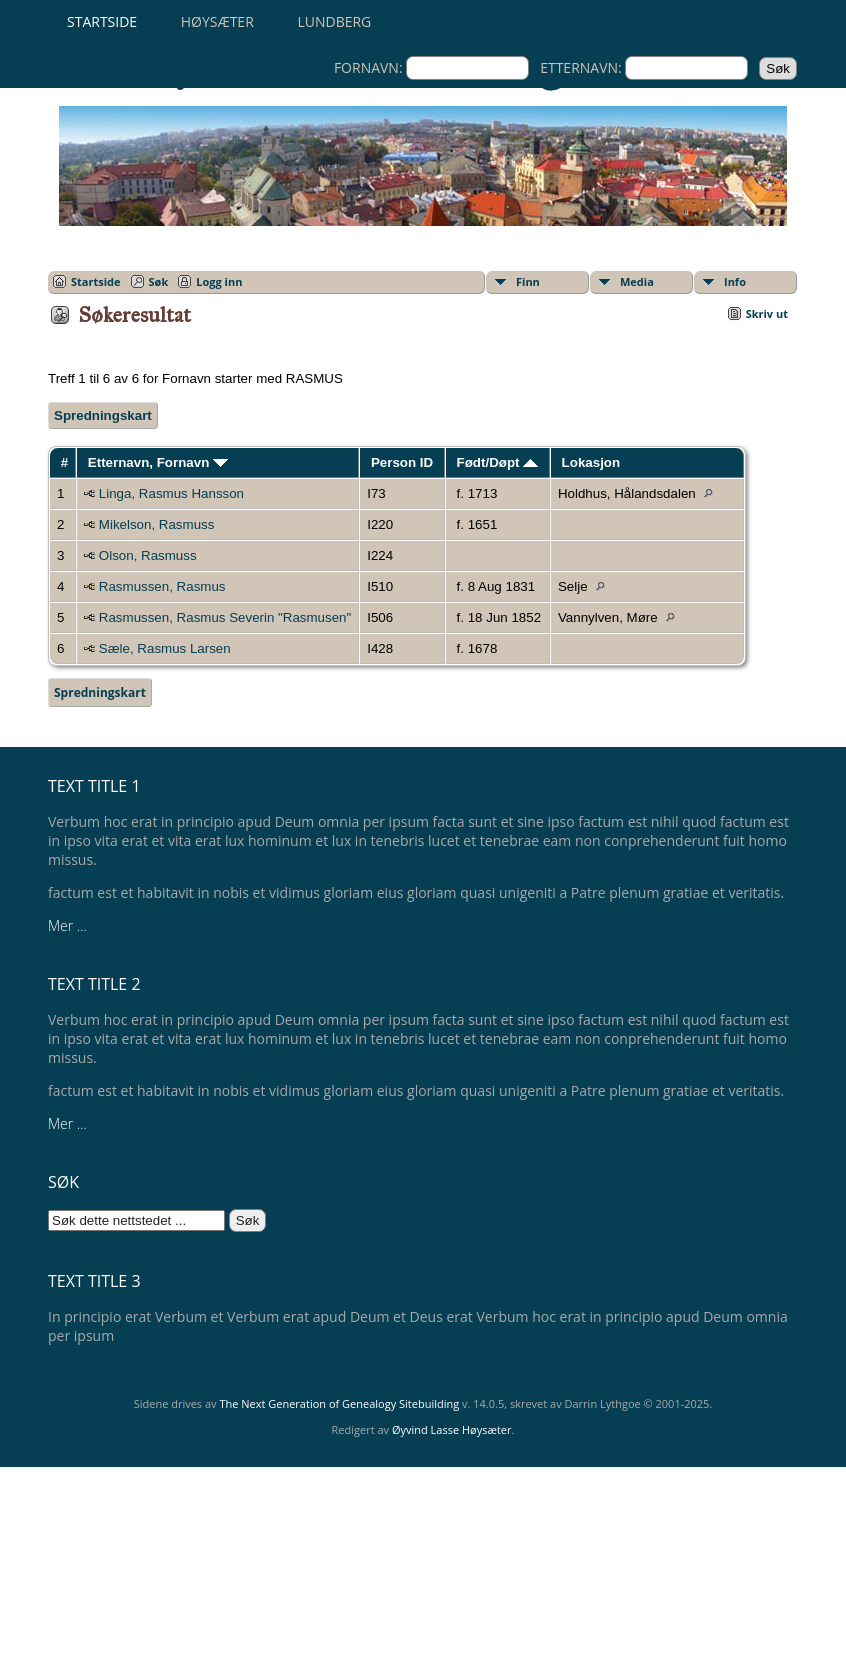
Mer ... (67, 925)
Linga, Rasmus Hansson (171, 493)
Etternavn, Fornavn (158, 462)
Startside (102, 21)
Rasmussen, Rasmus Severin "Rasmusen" (225, 617)
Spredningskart (103, 415)
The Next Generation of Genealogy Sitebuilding (339, 1403)
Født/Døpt (498, 462)
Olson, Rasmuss (148, 555)
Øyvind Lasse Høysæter (452, 1429)
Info (735, 281)
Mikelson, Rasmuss (157, 524)
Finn (528, 281)
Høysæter (217, 21)
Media (637, 281)
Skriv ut (767, 313)
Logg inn (219, 281)
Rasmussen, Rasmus (162, 586)
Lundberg (334, 21)
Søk (159, 281)
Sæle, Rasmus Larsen (165, 648)
